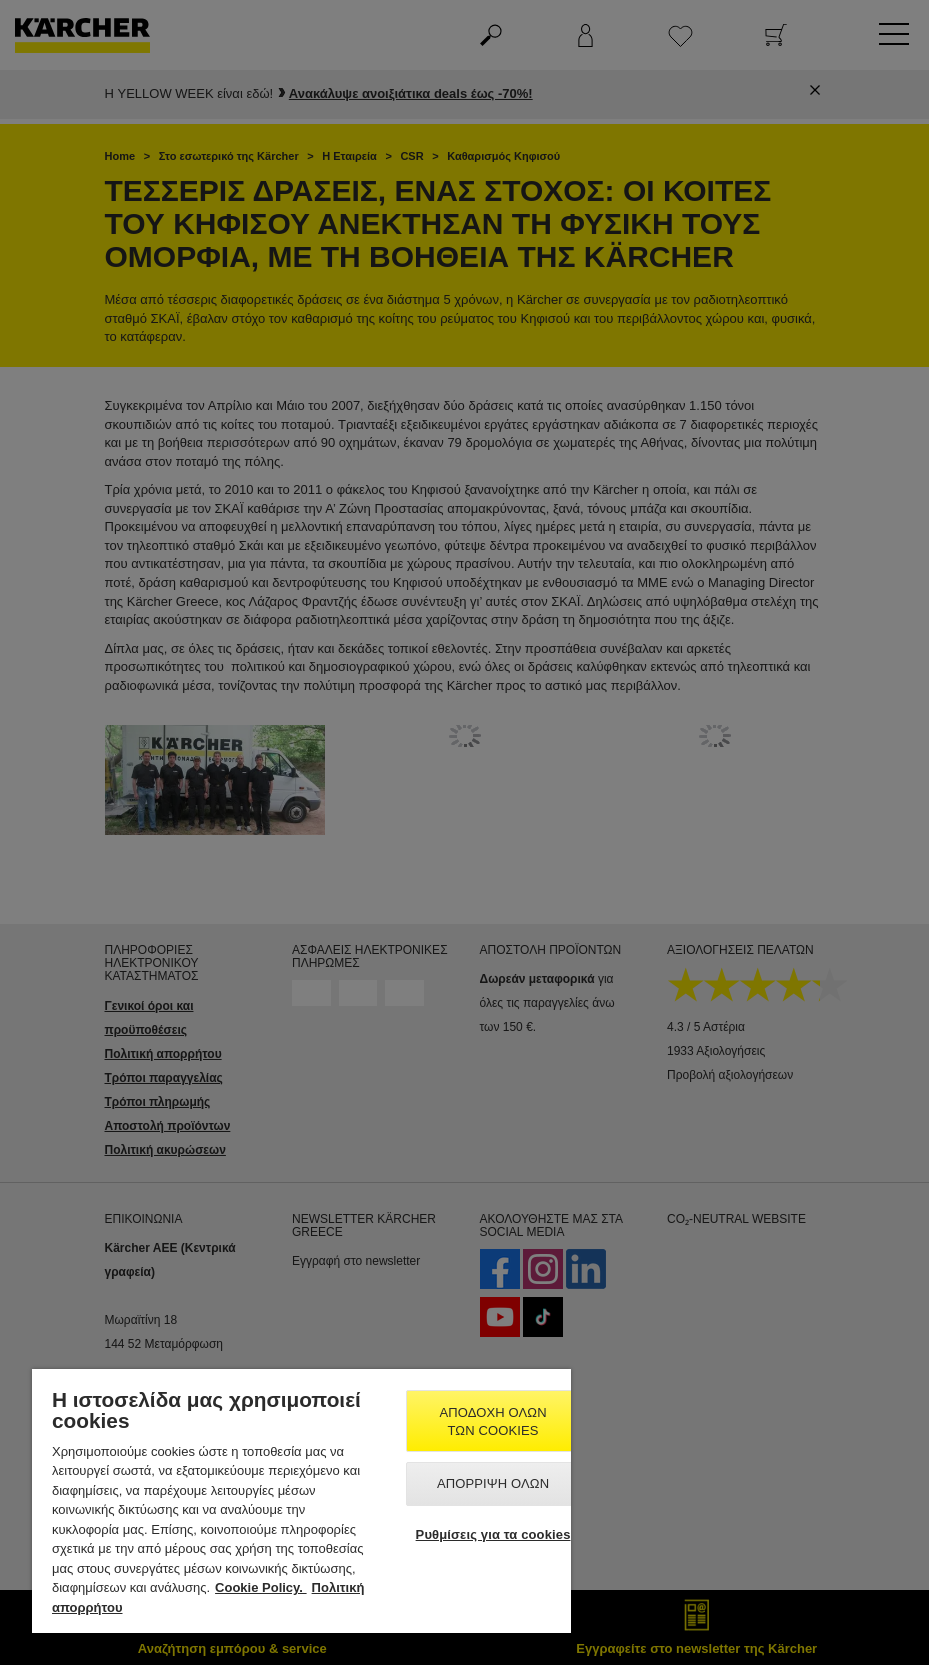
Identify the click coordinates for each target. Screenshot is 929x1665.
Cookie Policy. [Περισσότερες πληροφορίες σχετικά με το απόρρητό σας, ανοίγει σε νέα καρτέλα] (261, 1587)
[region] (301, 1501)
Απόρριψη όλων (493, 1483)
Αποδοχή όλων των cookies (492, 1421)
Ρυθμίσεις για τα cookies (493, 1534)
